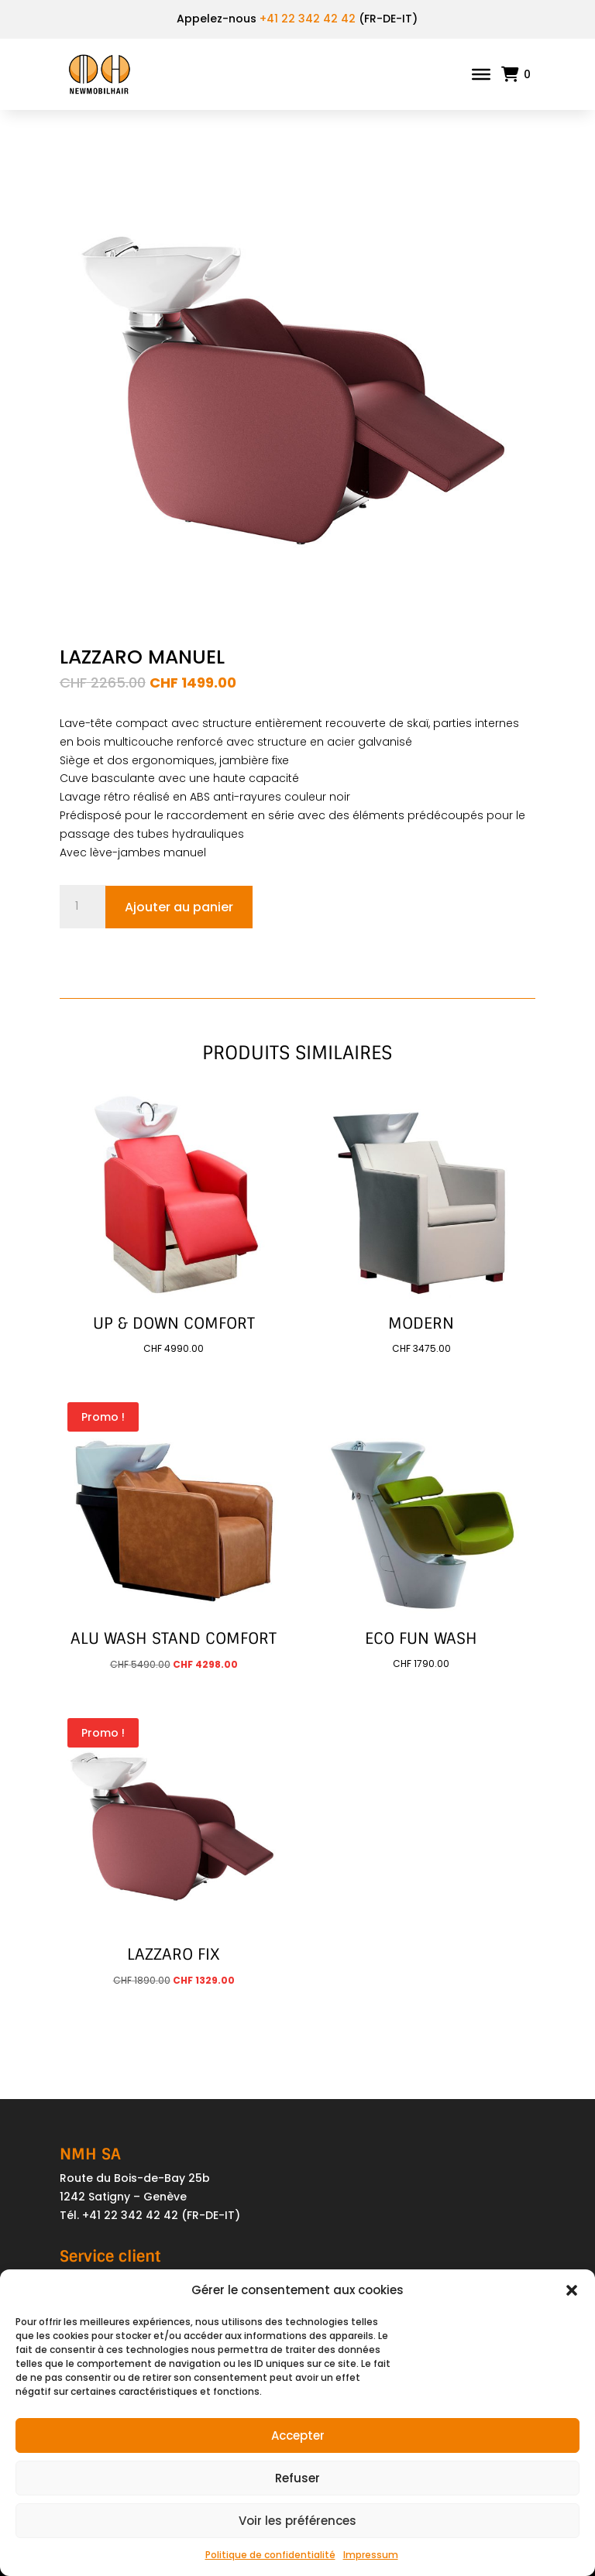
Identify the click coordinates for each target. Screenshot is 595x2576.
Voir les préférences (297, 2521)
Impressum (370, 2554)
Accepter (298, 2435)
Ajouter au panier (179, 907)
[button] (572, 2290)
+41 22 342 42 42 (308, 18)
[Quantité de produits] (83, 906)
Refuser (297, 2478)
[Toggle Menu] (481, 74)
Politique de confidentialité (270, 2554)
